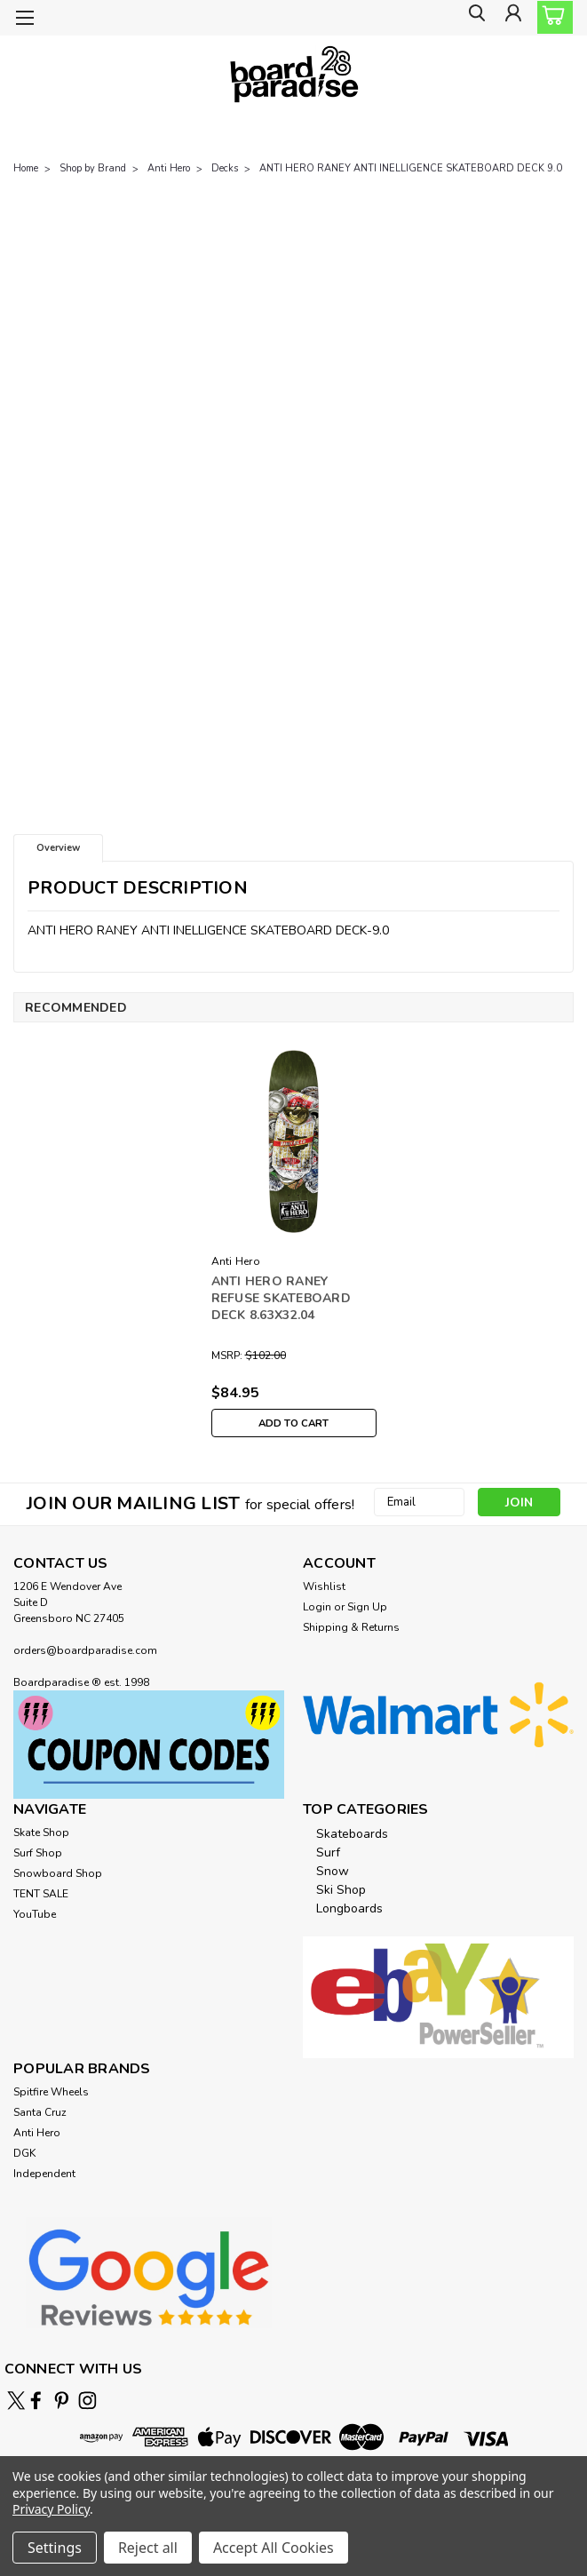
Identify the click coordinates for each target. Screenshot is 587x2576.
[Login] (511, 18)
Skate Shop (41, 1832)
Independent (44, 2174)
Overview (58, 848)
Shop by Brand (92, 168)
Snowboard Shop (57, 1873)
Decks (224, 168)
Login (317, 1607)
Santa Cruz (40, 2112)
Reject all (148, 2547)
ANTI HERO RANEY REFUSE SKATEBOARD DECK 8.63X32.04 (281, 1298)
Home (25, 168)
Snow (332, 1871)
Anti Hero (168, 168)
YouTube (34, 1914)
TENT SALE (40, 1894)
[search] (471, 18)
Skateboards (352, 1833)
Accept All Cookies (273, 2547)
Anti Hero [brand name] (235, 1261)
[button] (148, 1744)
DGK (24, 2153)
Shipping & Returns (351, 1627)
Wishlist (324, 1586)
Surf (328, 1852)
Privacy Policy (51, 2508)
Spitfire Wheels (51, 2092)
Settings (55, 2547)
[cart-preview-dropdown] (551, 17)
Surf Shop (37, 1853)
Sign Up (367, 1607)
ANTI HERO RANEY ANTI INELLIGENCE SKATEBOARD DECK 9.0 (410, 168)
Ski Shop (341, 1889)
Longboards (349, 1908)
